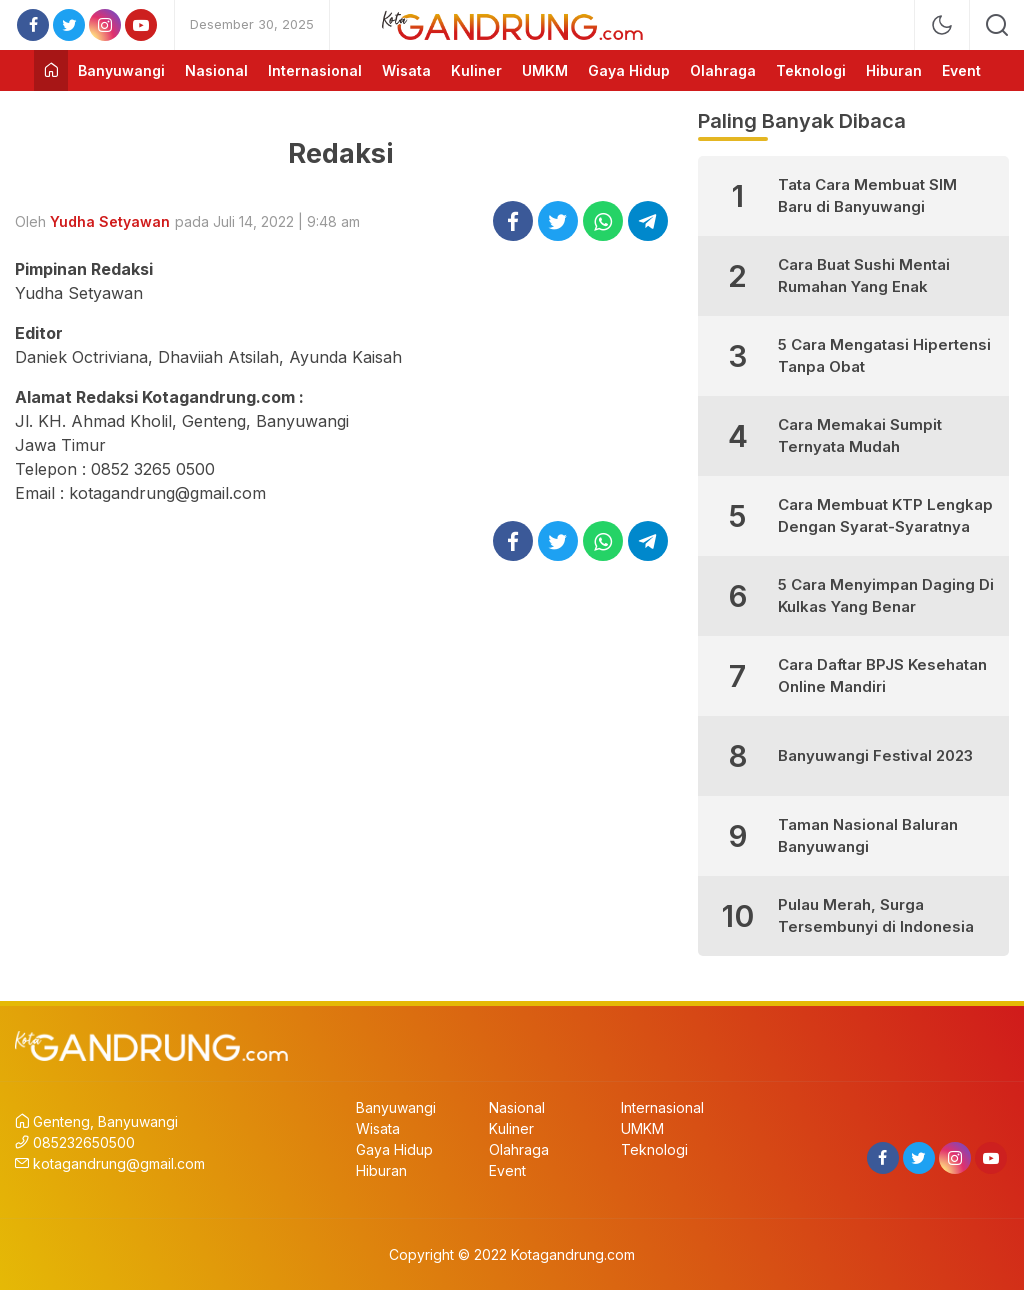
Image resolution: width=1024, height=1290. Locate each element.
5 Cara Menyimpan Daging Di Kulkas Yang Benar (886, 596)
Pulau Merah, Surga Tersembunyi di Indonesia (876, 916)
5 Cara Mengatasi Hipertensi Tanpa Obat (884, 356)
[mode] (942, 25)
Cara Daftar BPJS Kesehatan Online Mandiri (882, 676)
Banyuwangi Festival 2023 (875, 755)
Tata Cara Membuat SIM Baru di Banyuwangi (867, 196)
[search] (997, 25)
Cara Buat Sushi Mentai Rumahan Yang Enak (864, 276)
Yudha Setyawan (110, 221)
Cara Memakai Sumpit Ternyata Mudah (860, 436)
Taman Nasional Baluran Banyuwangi (868, 836)
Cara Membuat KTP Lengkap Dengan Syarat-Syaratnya (885, 516)
